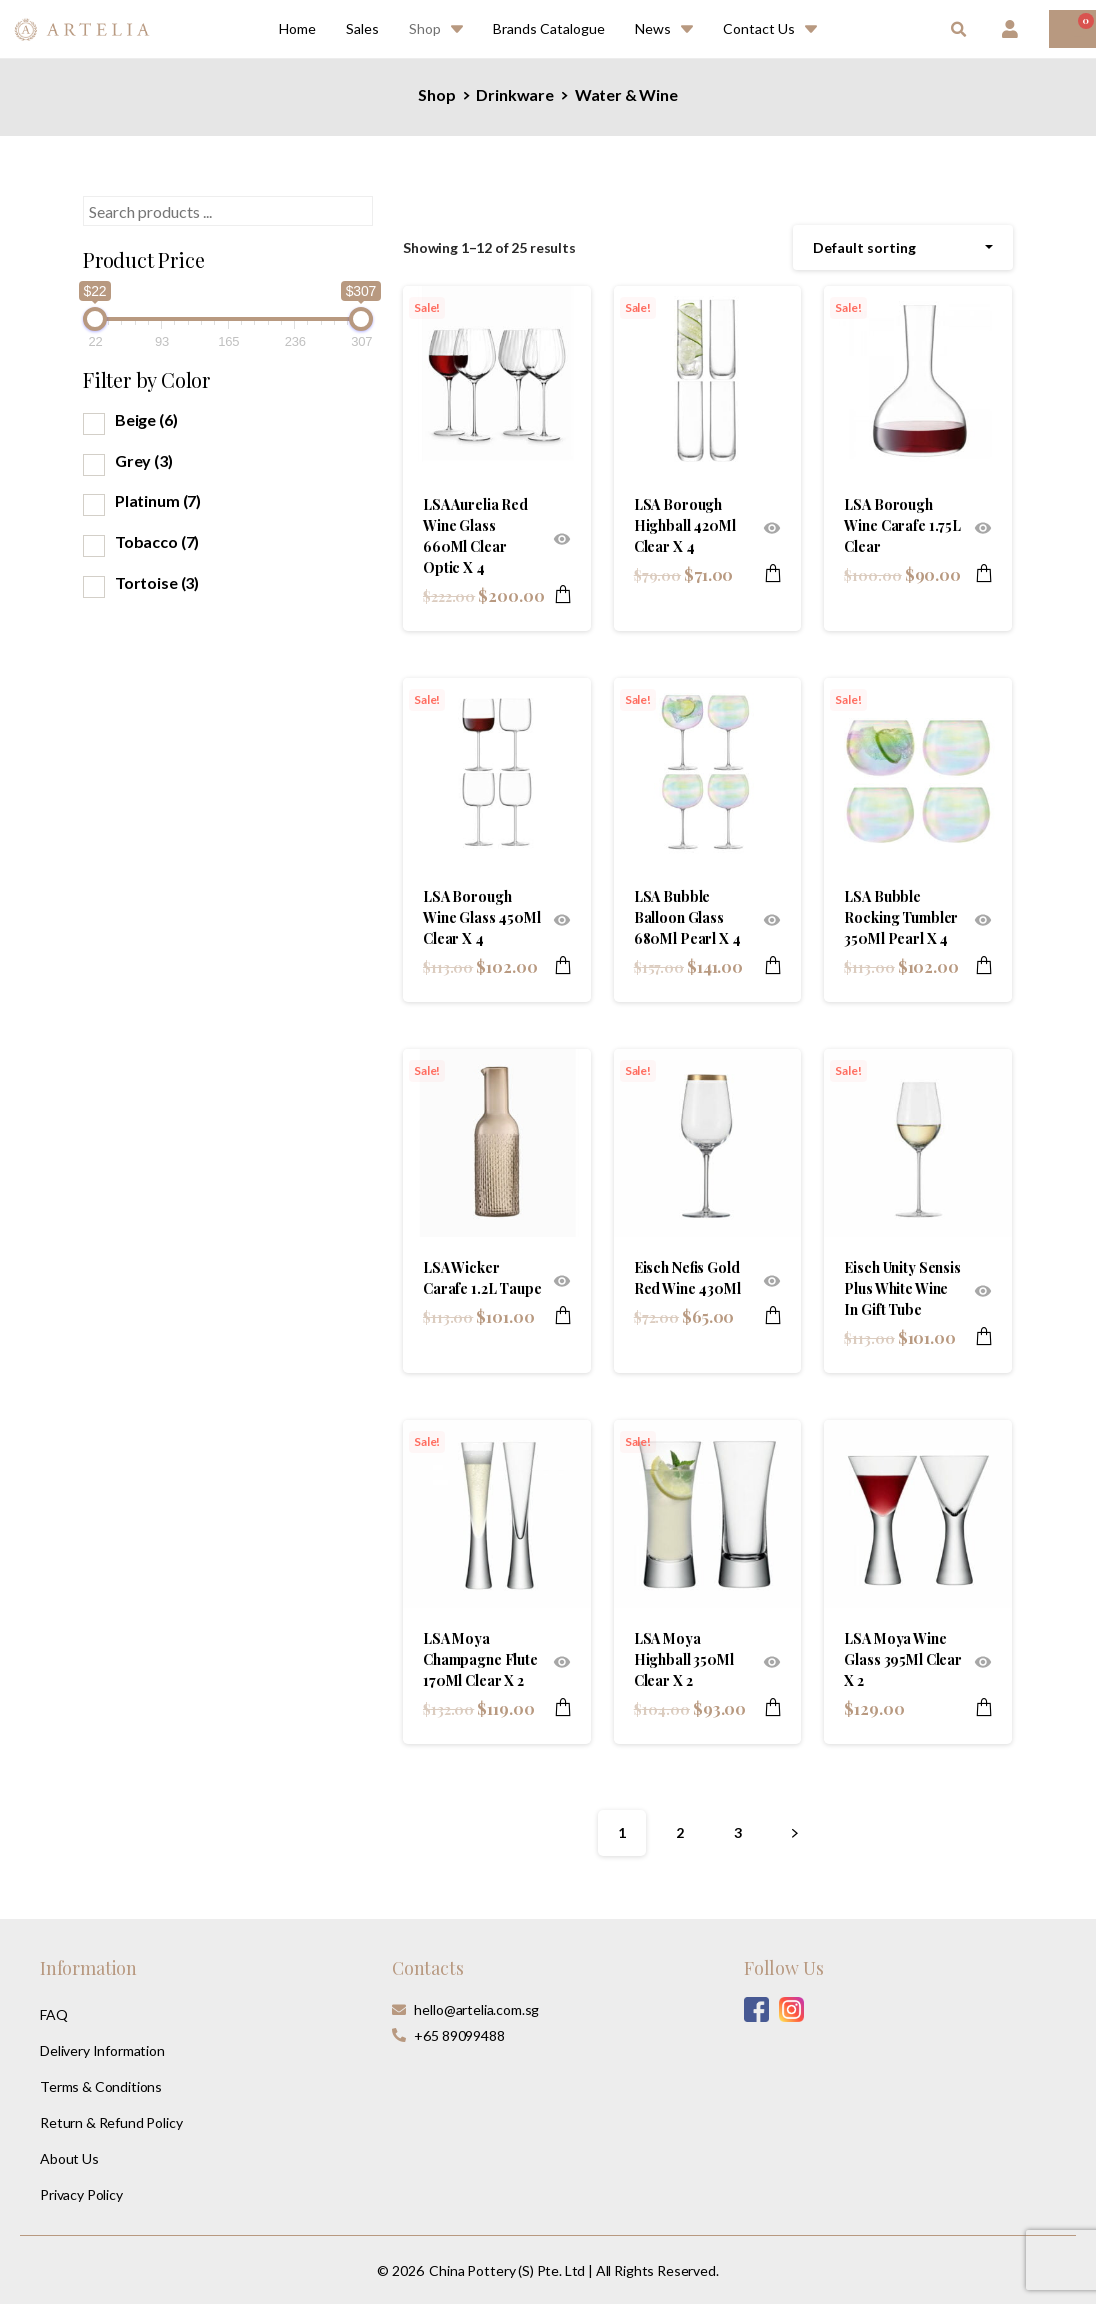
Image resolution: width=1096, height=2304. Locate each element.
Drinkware (515, 94)
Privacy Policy (81, 2194)
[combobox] (903, 247)
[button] (958, 30)
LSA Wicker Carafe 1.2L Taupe (482, 1278)
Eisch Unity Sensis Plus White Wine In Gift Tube (902, 1288)
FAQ (54, 2014)
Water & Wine (626, 94)
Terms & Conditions (101, 2086)
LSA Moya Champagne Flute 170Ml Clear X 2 (480, 1659)
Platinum (158, 500)
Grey (144, 460)
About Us (69, 2158)
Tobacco (157, 541)
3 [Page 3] (738, 1832)
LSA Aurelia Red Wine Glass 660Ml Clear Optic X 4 (475, 536)
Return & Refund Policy (111, 2122)
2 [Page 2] (680, 1832)
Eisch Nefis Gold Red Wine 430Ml (687, 1278)
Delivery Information (102, 2050)
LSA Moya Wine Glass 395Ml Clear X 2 (903, 1659)
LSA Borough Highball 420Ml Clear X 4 (685, 525)
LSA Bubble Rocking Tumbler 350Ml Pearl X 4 (901, 917)
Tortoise (157, 582)
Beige (146, 419)
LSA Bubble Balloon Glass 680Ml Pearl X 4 (687, 917)
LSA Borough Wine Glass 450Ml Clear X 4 (482, 917)
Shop (436, 94)
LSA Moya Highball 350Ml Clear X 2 (684, 1659)
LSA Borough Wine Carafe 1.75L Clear (902, 525)
